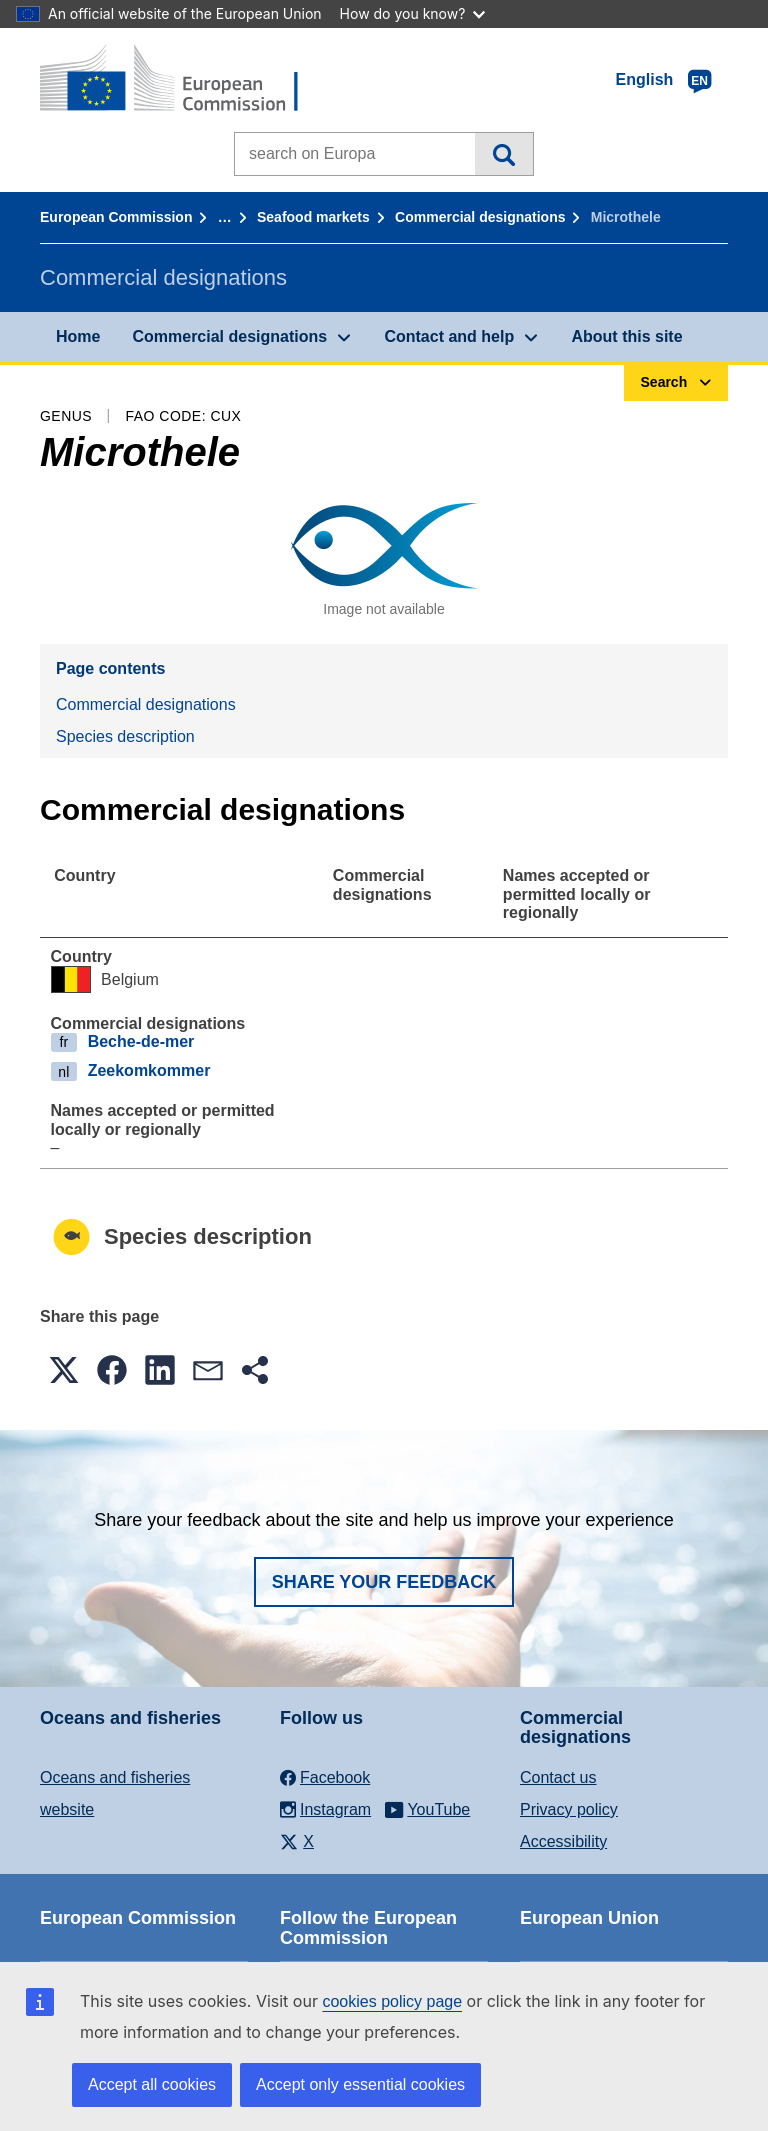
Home (78, 336)
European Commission (116, 217)
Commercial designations (480, 217)
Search (503, 154)
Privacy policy (569, 1809)
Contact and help (449, 336)
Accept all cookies (152, 2084)
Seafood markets (313, 217)
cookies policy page (392, 2001)
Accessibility (563, 1841)
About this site (626, 336)
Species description (125, 736)
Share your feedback (384, 1582)
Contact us (558, 1777)
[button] (64, 1370)
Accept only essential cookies (360, 2084)
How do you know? (413, 13)
